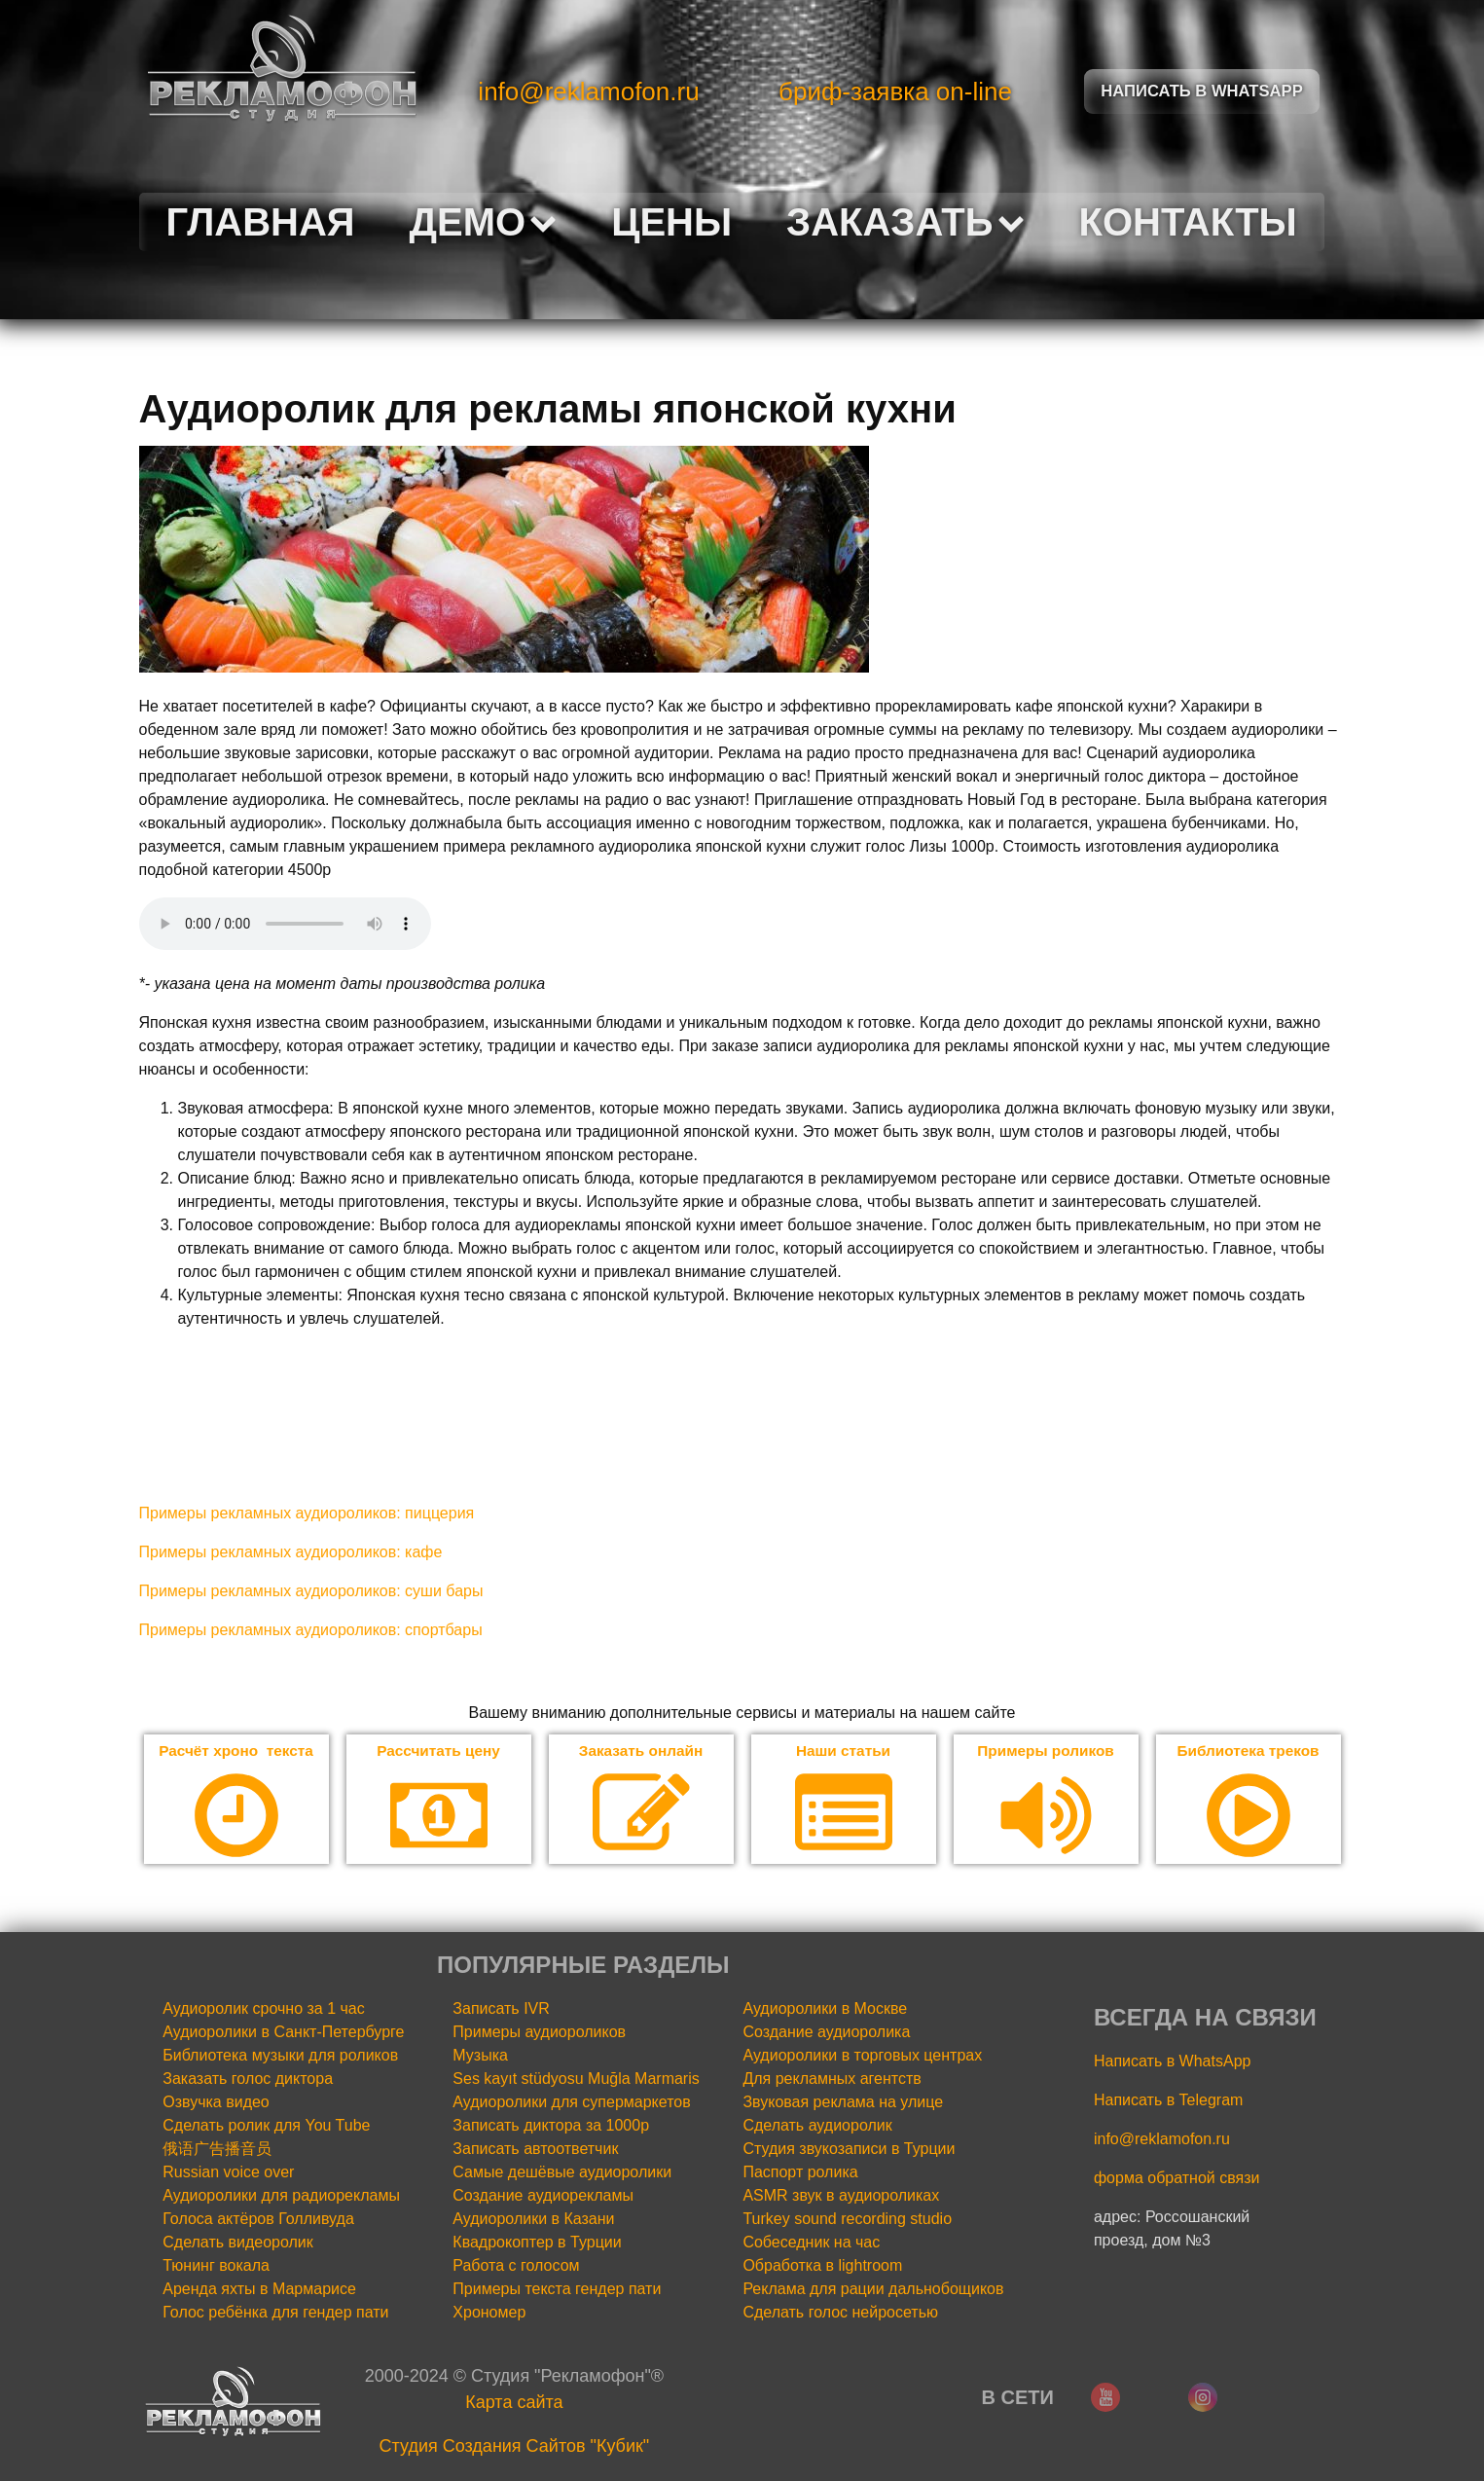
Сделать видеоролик (238, 2243)
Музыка (480, 2056)
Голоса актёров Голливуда (258, 2219)
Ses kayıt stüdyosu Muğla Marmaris (575, 2079)
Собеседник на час (811, 2243)
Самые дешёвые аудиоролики (561, 2173)
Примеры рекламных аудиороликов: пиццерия (307, 1513)
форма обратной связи (1177, 2179)
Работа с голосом (515, 2266)
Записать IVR (501, 2009)
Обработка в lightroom (822, 2266)
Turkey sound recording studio (847, 2219)
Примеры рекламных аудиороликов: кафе (291, 1552)
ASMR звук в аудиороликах (840, 2196)
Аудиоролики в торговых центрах (862, 2056)
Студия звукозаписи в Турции (848, 2149)
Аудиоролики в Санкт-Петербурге (283, 2033)
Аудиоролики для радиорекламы (281, 2196)
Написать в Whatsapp (1201, 91)
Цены (671, 222)
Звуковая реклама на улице (842, 2103)
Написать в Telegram (1168, 2101)
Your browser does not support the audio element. (285, 923)
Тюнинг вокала (216, 2266)
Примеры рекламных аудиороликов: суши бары (311, 1591)
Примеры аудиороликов (539, 2033)
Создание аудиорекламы (542, 2196)
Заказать (905, 222)
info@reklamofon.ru (588, 91)
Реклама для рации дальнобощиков (872, 2289)
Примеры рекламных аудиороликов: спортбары (311, 1630)
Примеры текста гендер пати (556, 2289)
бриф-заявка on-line (895, 91)
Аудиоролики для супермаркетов (571, 2103)
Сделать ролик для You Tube (266, 2126)
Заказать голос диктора (248, 2079)
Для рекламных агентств (831, 2079)
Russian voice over (228, 2173)
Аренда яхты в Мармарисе (259, 2289)
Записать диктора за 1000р (550, 2126)
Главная (260, 222)
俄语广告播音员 (217, 2149)
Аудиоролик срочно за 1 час (264, 2009)
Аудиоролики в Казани (533, 2219)
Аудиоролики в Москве (824, 2009)
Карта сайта (513, 2403)
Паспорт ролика (799, 2173)
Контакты (1188, 222)
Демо (484, 222)
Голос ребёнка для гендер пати (275, 2313)
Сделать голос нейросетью (840, 2313)
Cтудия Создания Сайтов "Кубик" (515, 2447)
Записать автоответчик (535, 2149)
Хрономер (488, 2313)
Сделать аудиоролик (816, 2126)
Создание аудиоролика (826, 2033)
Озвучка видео (216, 2103)
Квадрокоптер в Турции (536, 2243)
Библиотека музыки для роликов (280, 2056)
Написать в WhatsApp (1172, 2062)
